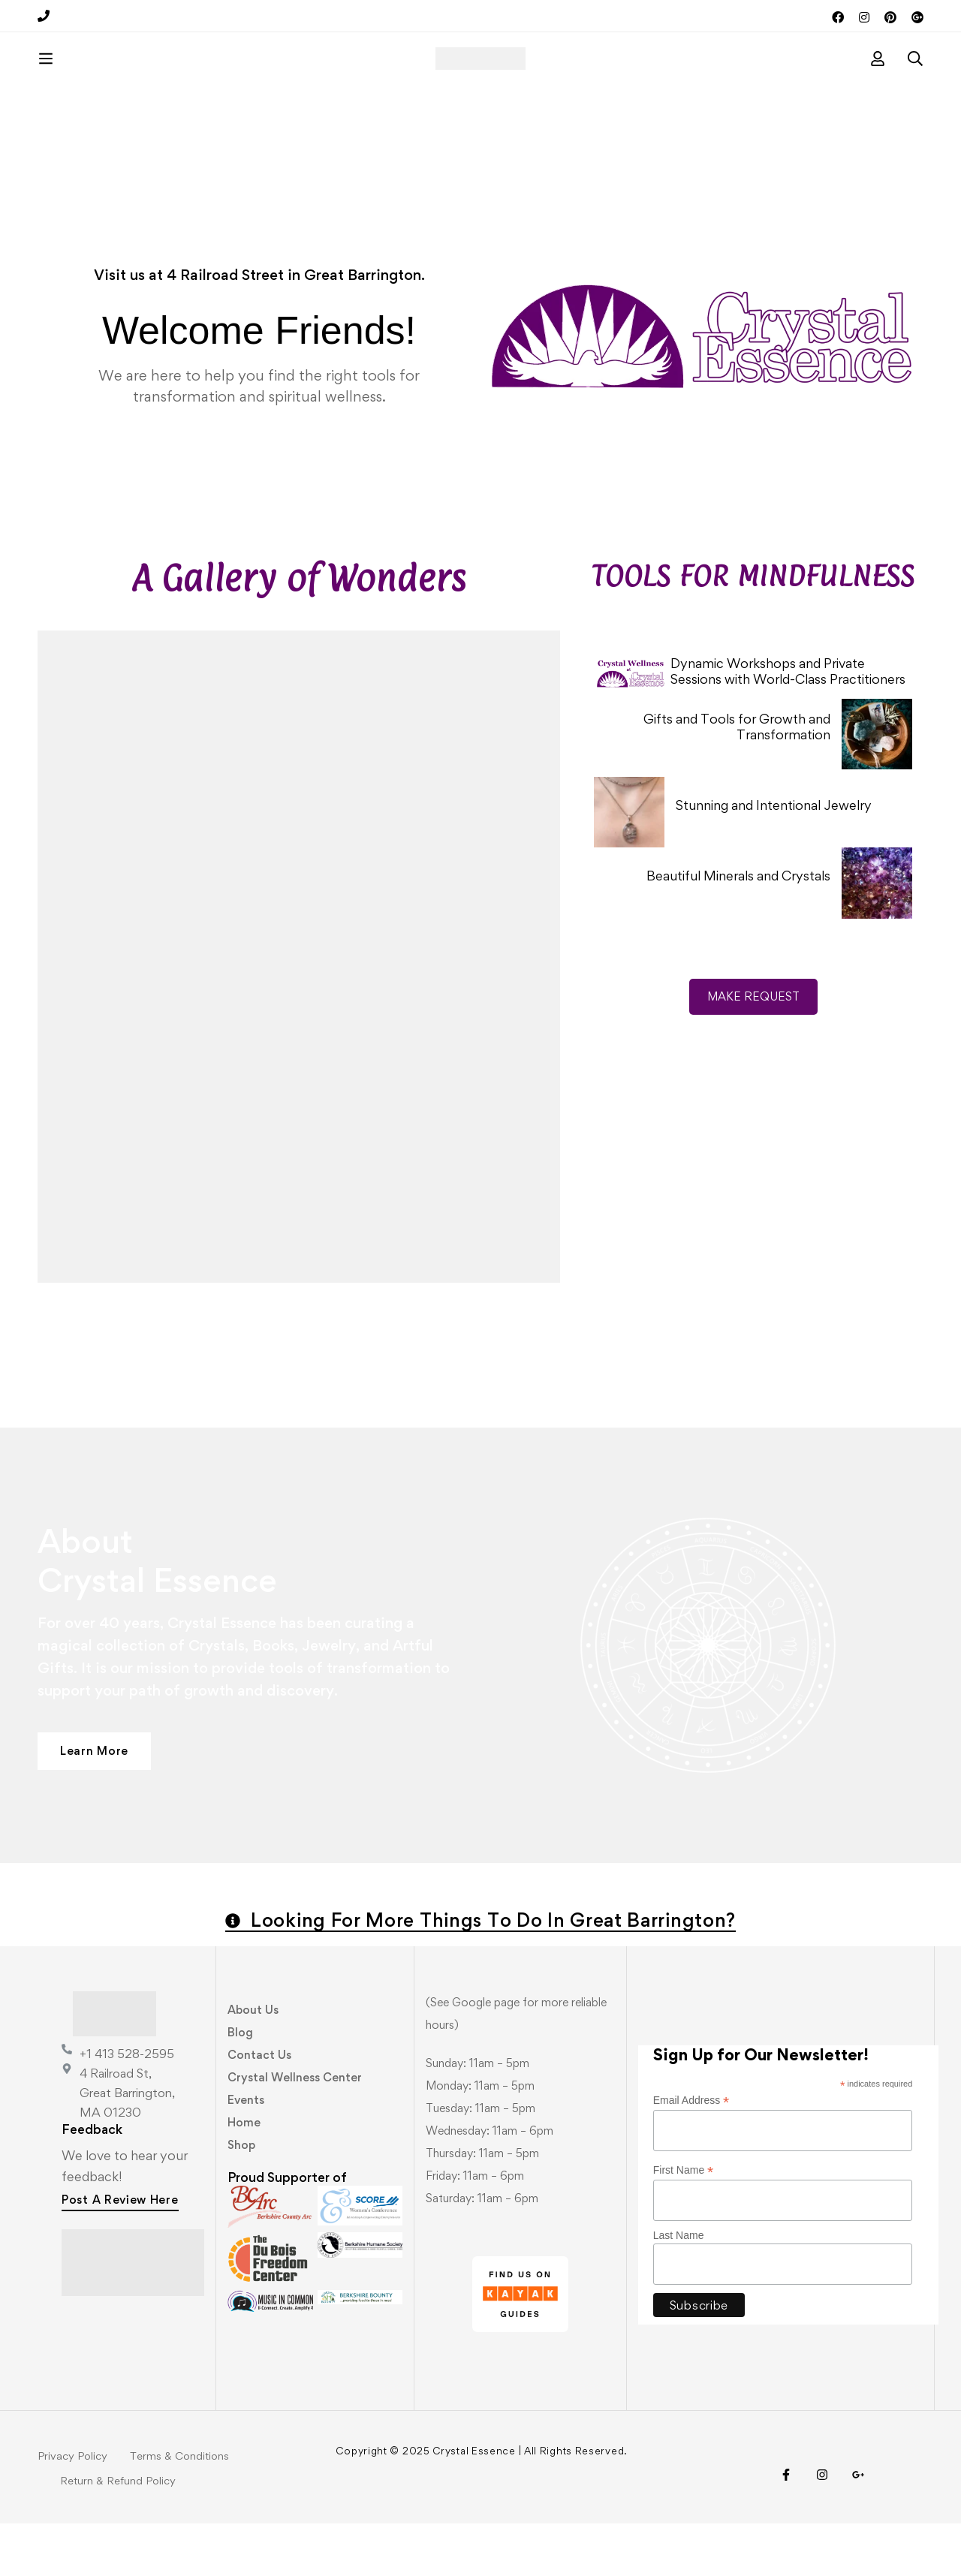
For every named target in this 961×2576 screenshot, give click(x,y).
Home (244, 2175)
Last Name (678, 2288)
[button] (94, 1803)
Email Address (691, 2153)
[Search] (915, 85)
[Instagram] (822, 2527)
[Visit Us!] (858, 2527)
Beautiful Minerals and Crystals (738, 928)
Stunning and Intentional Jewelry (774, 857)
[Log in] (877, 85)
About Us (253, 2062)
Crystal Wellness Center (294, 2130)
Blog (240, 2085)
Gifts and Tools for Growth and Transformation (736, 779)
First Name (683, 2223)
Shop (241, 2197)
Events (245, 2152)
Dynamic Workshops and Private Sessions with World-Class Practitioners (787, 723)
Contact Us (259, 2107)
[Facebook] (786, 2527)
